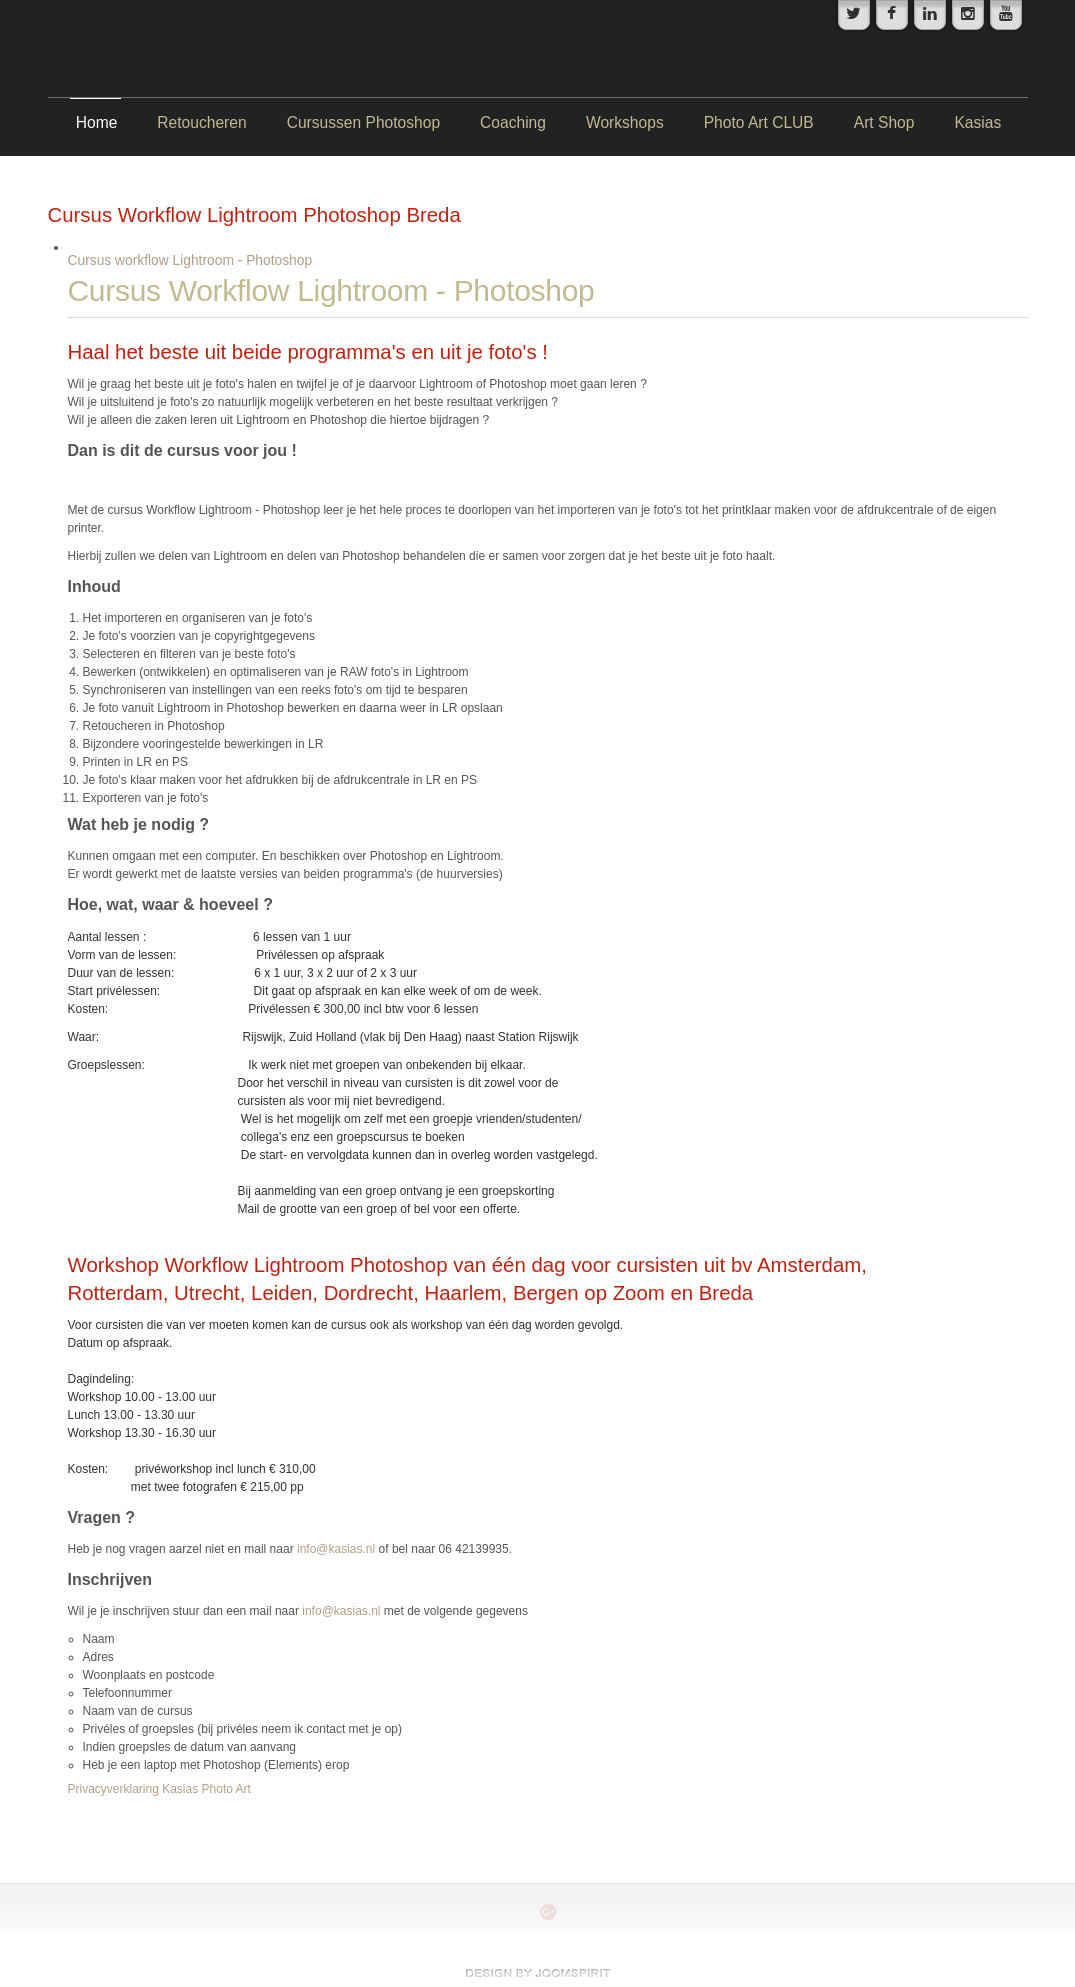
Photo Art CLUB (759, 122)
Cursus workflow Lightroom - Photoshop (190, 260)
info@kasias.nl (336, 1549)
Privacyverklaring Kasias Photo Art (159, 1789)
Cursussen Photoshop (363, 122)
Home (97, 122)
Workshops (625, 122)
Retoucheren (201, 122)
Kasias (977, 122)
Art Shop (884, 122)
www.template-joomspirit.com (538, 1973)
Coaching (513, 122)
